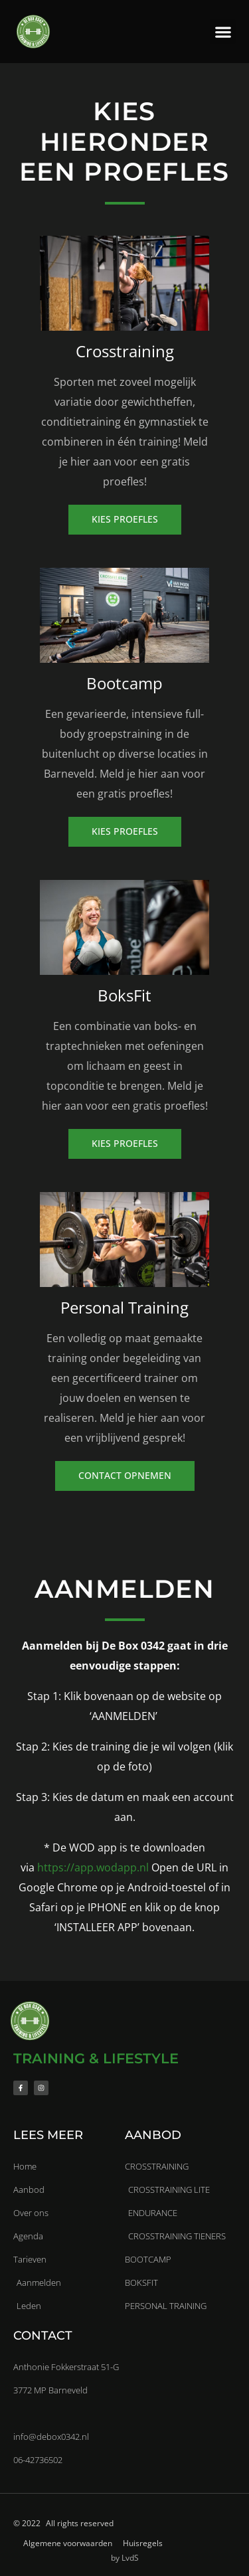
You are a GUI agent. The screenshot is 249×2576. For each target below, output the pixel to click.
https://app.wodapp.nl (93, 1867)
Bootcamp (124, 683)
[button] (223, 31)
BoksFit (124, 995)
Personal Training (124, 1307)
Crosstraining (125, 351)
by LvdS (125, 2557)
